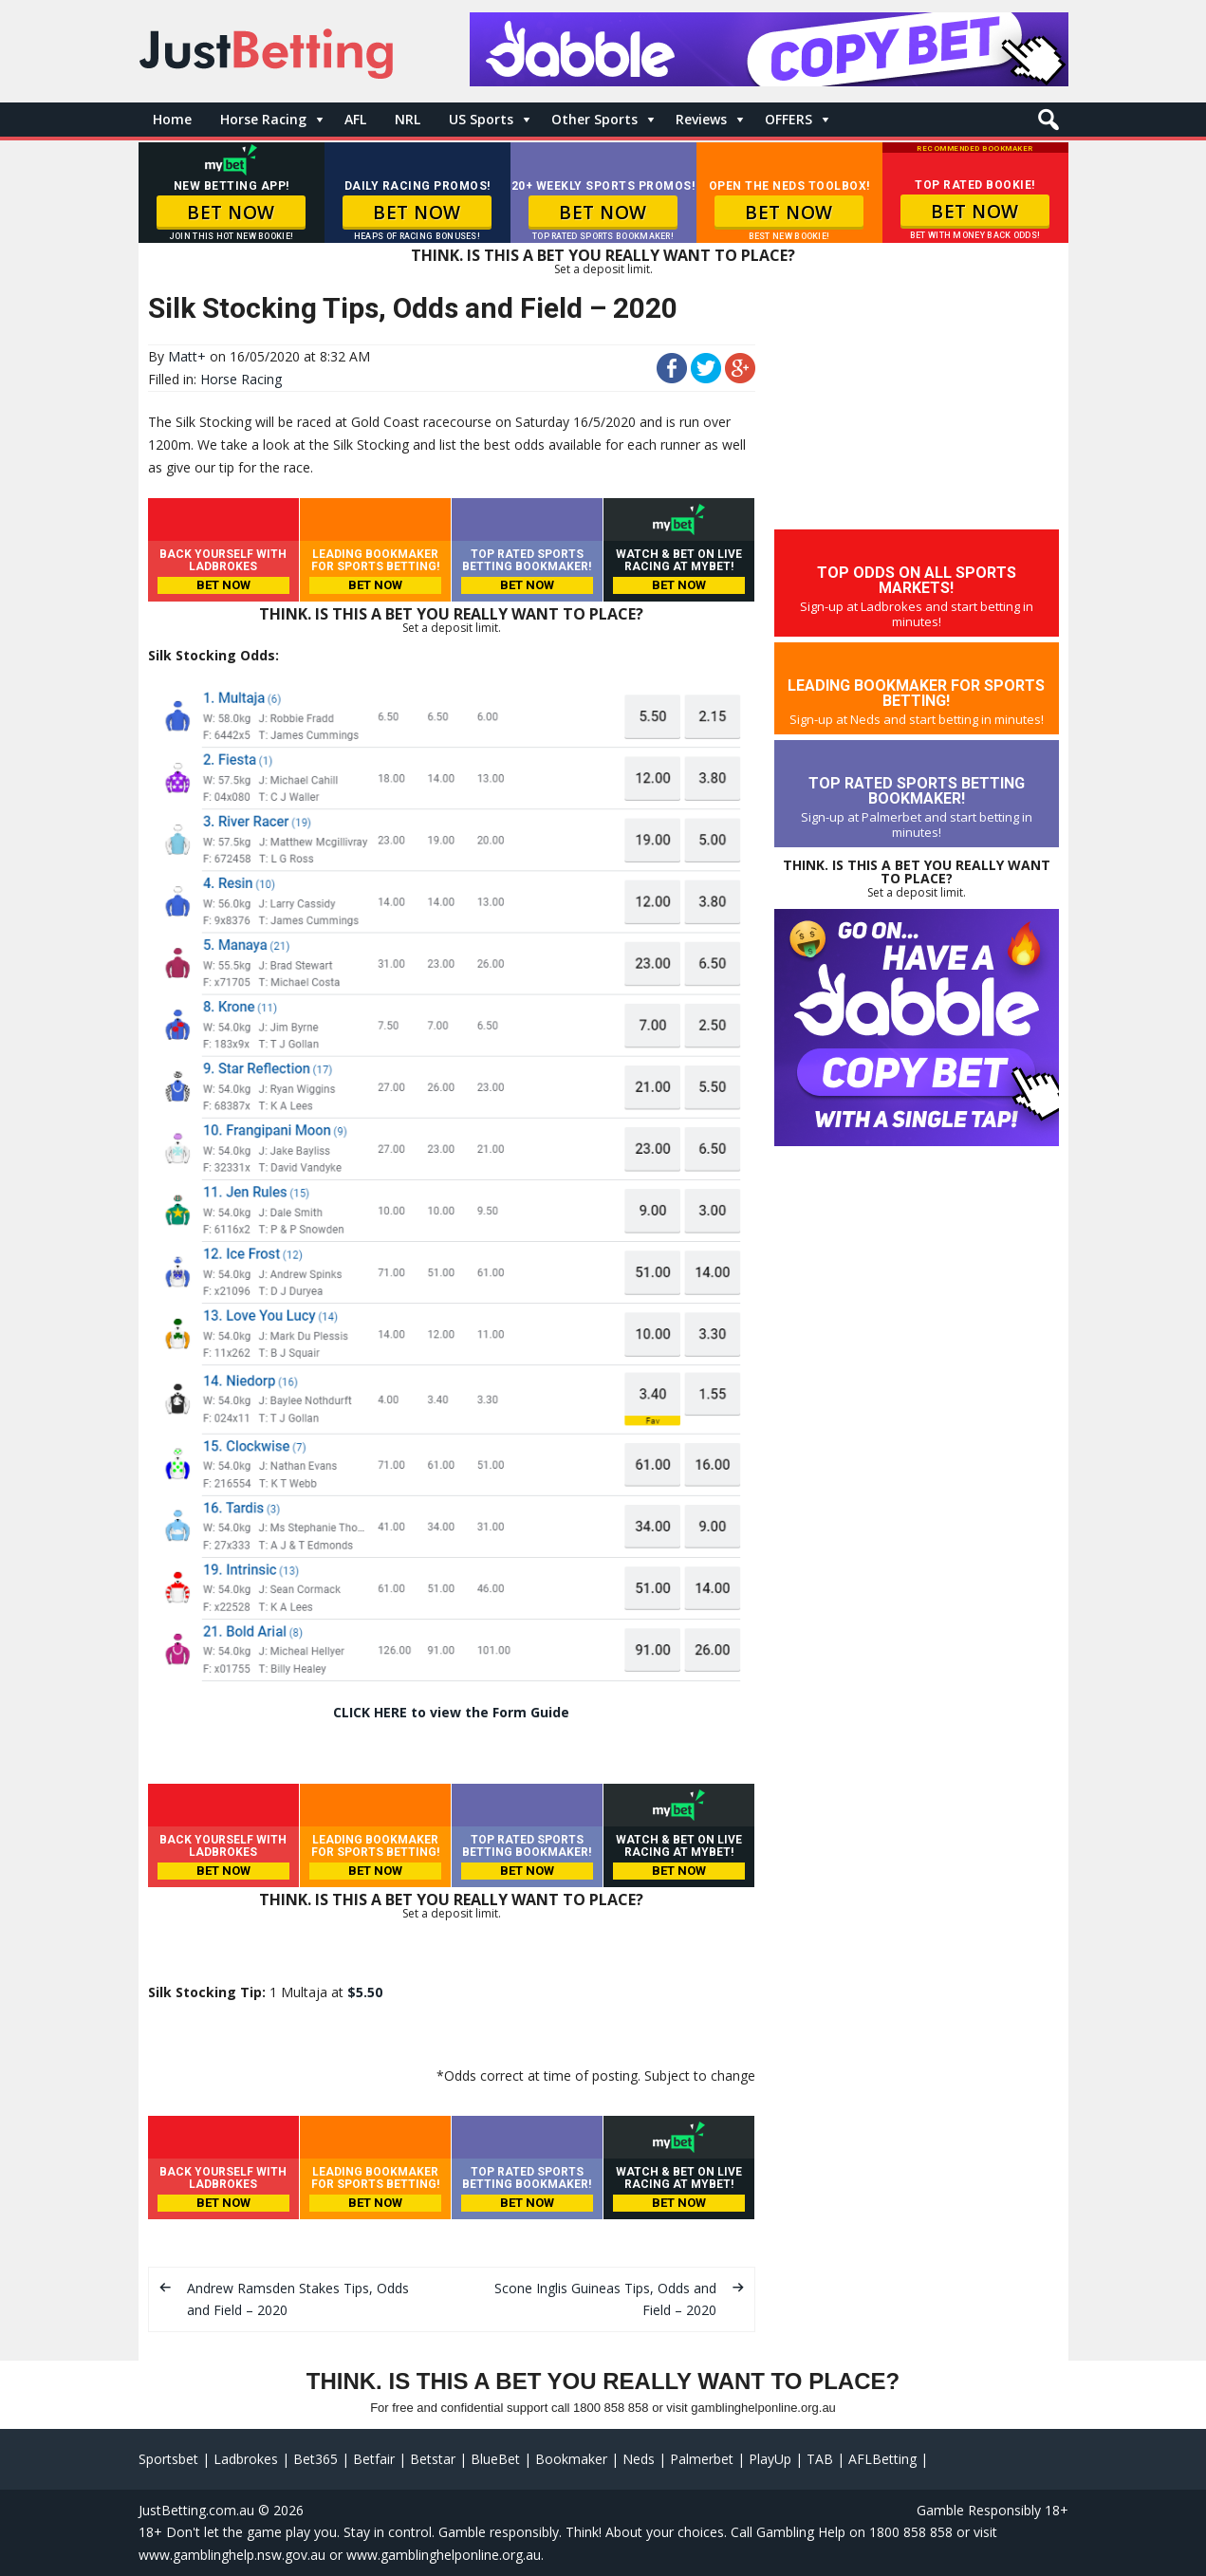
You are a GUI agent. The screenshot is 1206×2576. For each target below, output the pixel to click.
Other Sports (594, 119)
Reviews (701, 119)
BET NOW (231, 212)
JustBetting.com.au (196, 2510)
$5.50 (364, 1992)
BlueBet (495, 2459)
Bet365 (315, 2459)
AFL (355, 119)
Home (172, 119)
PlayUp (770, 2459)
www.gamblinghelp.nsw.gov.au (232, 2555)
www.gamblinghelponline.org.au (443, 2555)
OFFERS (788, 119)
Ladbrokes (245, 2459)
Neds (638, 2459)
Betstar (432, 2459)
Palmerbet (701, 2459)
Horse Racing (263, 119)
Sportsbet (168, 2459)
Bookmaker (571, 2459)
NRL (407, 119)
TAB (820, 2459)
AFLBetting (882, 2459)
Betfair (374, 2459)
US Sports (481, 119)
